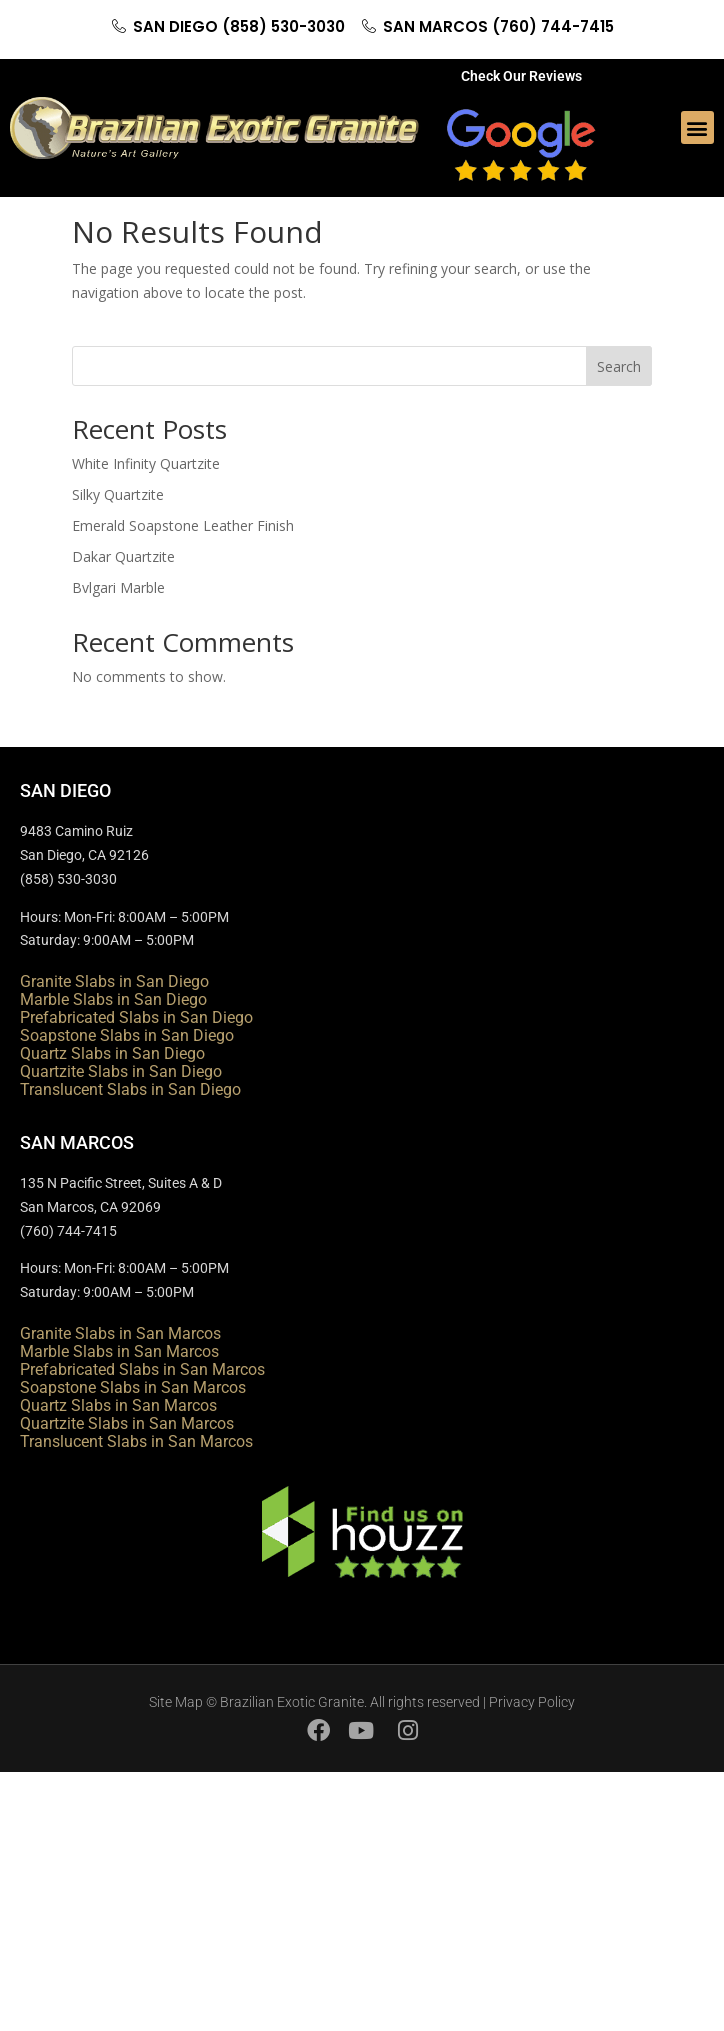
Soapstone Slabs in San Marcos (133, 1387)
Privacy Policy (532, 1702)
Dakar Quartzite (123, 556)
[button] (697, 127)
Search (619, 366)
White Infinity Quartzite (146, 463)
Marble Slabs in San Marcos (119, 1351)
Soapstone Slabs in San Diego (127, 1035)
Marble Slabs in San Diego (113, 999)
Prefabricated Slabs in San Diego (136, 1017)
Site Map (176, 1702)
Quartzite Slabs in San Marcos (127, 1423)
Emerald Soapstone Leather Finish (183, 525)
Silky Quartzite (118, 494)
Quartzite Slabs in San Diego (121, 1071)
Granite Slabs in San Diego (114, 981)
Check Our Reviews (521, 76)
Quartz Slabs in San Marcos (118, 1405)
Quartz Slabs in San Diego (112, 1053)
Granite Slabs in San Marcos (120, 1333)
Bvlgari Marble (118, 587)
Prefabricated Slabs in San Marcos (142, 1369)
